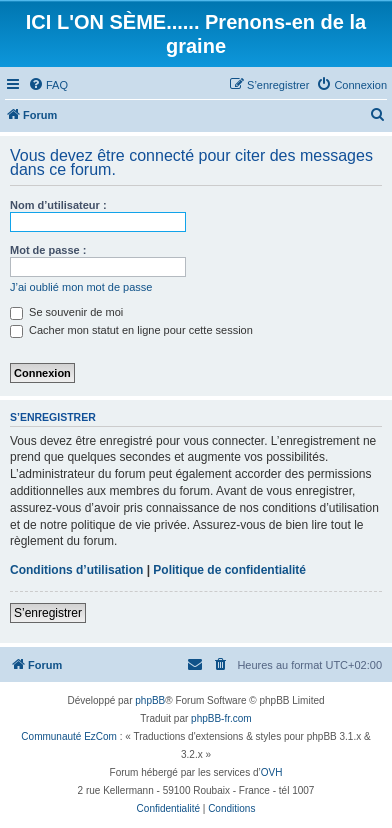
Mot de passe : (48, 250)
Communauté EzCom (69, 736)
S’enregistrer (48, 613)
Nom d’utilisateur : (58, 205)
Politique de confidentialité (229, 570)
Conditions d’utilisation (76, 570)
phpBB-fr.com (221, 718)
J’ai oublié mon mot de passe (81, 287)
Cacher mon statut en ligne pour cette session (131, 330)
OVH (272, 772)
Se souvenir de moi (66, 312)
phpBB (150, 700)
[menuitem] (48, 85)
